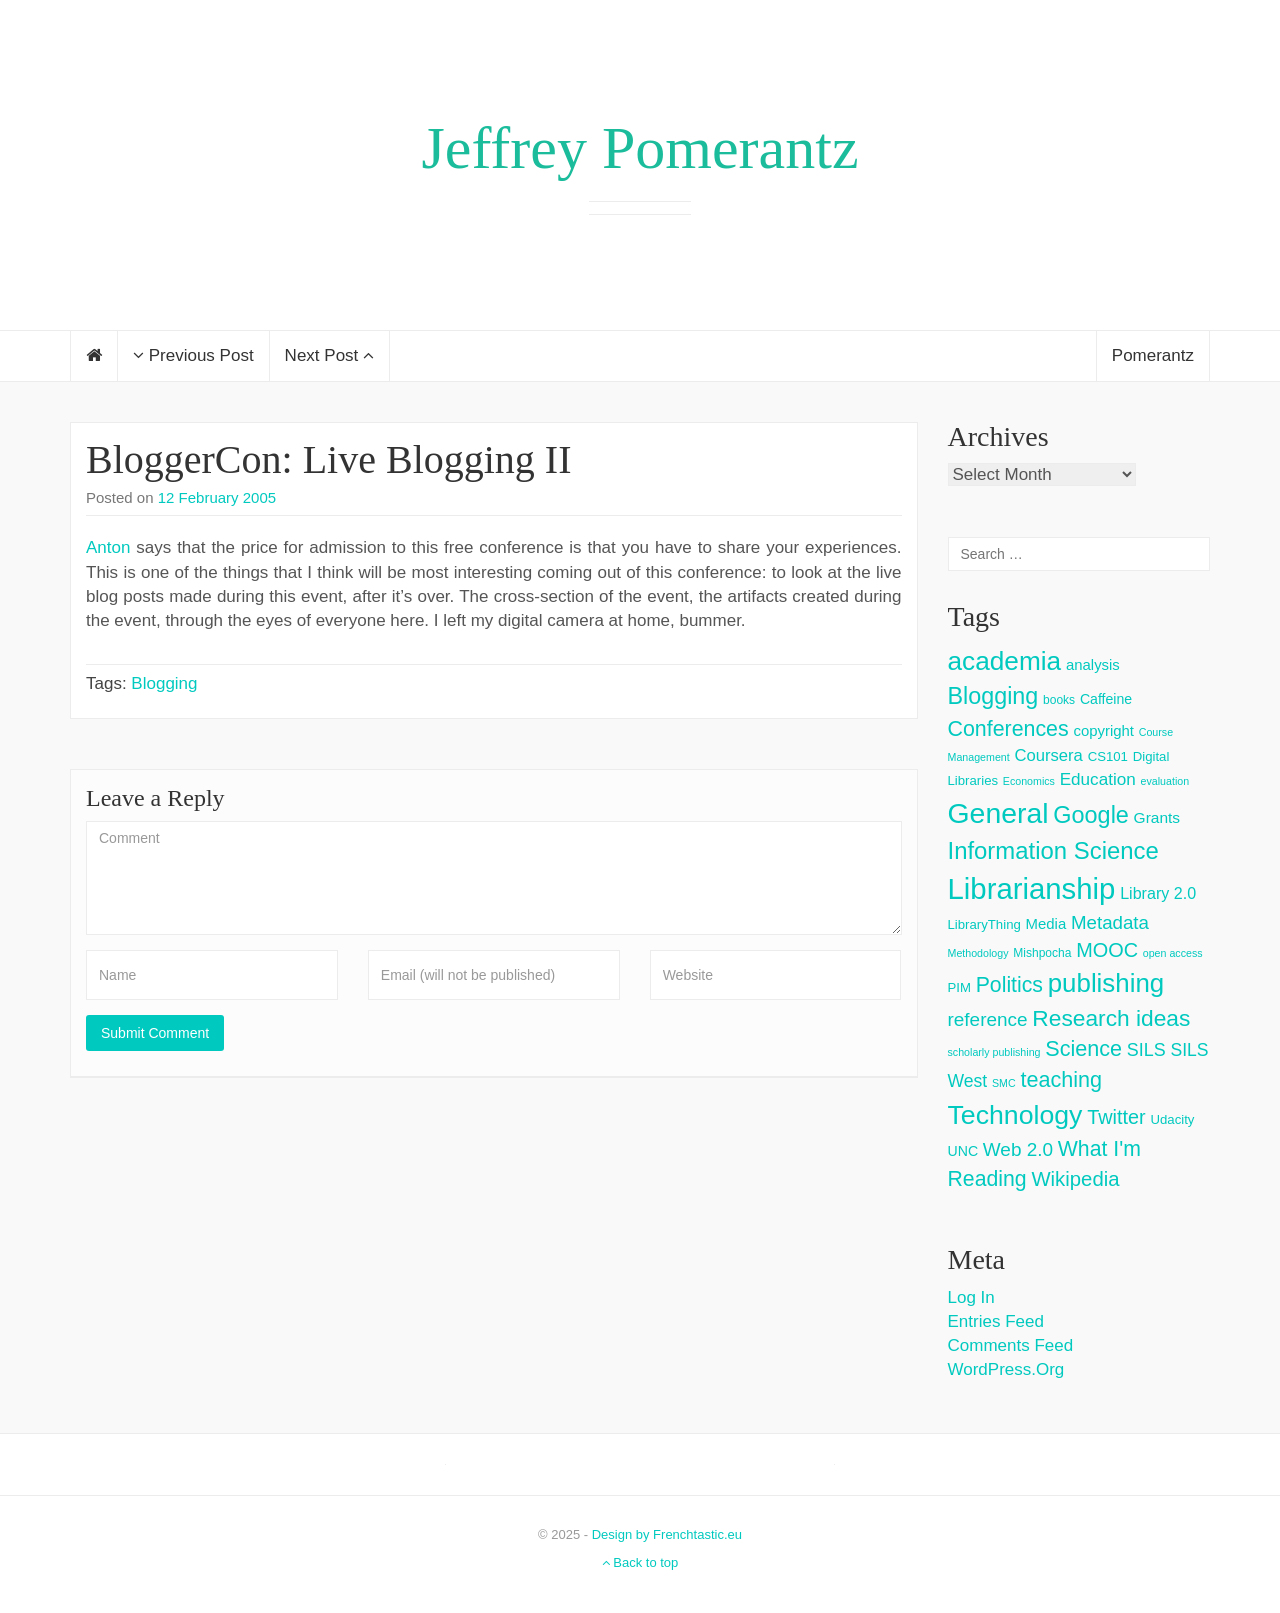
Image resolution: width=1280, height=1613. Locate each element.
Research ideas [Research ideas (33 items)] (1111, 1018)
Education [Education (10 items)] (1098, 779)
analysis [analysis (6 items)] (1093, 664)
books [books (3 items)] (1059, 700)
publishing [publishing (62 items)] (1106, 983)
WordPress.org (1006, 1369)
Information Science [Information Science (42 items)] (1053, 850)
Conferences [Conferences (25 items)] (1008, 729)
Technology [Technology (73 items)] (1015, 1115)
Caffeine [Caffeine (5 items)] (1106, 699)
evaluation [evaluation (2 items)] (1165, 781)
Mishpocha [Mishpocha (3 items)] (1042, 953)
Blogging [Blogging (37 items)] (993, 696)
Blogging (164, 683)
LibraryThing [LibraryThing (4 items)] (984, 924)
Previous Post (193, 355)
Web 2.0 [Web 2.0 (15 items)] (1018, 1149)
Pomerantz (1153, 355)
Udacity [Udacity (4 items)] (1172, 1119)
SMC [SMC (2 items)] (1004, 1083)
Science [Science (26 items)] (1083, 1048)
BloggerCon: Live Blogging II (329, 459)
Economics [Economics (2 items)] (1029, 781)
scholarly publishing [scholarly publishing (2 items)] (994, 1052)
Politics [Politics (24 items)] (1009, 985)
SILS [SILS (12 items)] (1146, 1050)
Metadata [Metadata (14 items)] (1110, 922)
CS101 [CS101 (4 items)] (1108, 756)
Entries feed (996, 1321)
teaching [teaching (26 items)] (1061, 1079)
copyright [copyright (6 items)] (1103, 730)
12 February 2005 (217, 497)
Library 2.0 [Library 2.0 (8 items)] (1158, 893)
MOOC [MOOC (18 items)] (1107, 950)
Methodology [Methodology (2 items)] (978, 953)
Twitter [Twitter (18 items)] (1116, 1117)
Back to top (640, 1562)
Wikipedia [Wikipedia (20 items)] (1075, 1179)
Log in (971, 1297)
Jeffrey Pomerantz (639, 148)
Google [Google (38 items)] (1091, 815)
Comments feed (1011, 1345)
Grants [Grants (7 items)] (1157, 817)
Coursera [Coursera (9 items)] (1048, 755)
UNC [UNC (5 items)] (963, 1151)
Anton (108, 547)
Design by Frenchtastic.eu (667, 1534)
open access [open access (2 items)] (1173, 953)
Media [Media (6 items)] (1046, 923)
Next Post (329, 355)
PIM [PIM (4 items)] (959, 987)
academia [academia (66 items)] (1005, 661)
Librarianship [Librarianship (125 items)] (1032, 888)
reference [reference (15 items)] (988, 1019)
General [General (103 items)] (998, 813)
